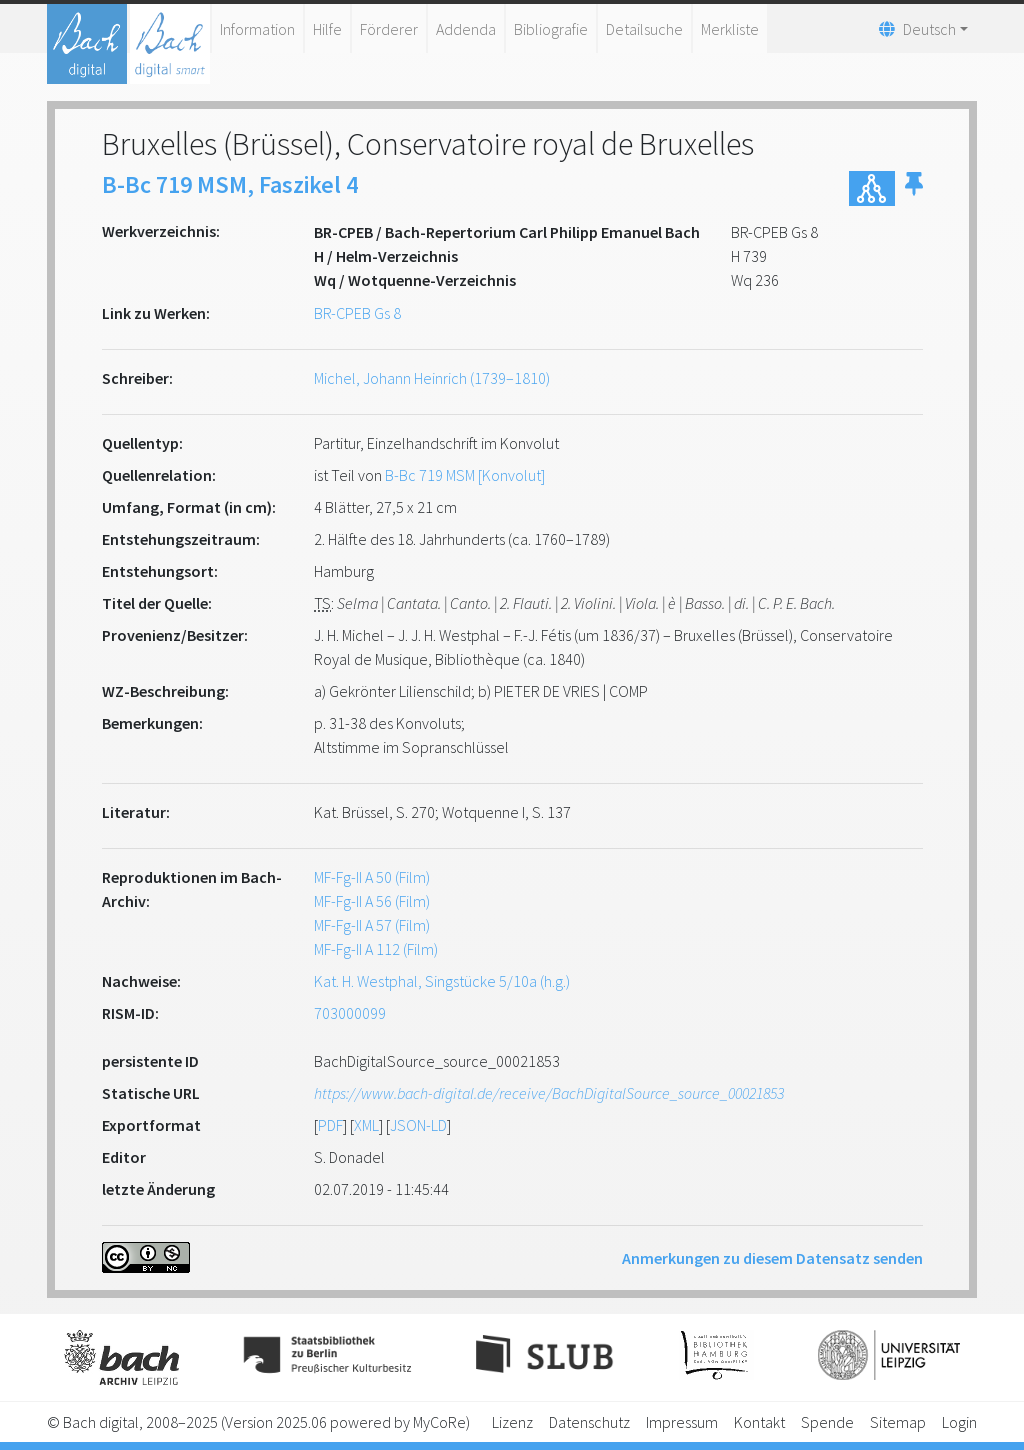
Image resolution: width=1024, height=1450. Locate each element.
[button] (914, 188)
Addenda (466, 29)
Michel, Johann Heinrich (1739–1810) (432, 378)
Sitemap (898, 1422)
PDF (330, 1125)
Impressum (682, 1422)
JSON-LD (418, 1125)
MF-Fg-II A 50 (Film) (372, 877)
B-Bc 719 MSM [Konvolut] (465, 475)
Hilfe (327, 29)
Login (959, 1422)
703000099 (350, 1013)
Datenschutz (589, 1422)
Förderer (389, 29)
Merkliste (730, 29)
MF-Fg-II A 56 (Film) (372, 901)
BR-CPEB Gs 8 (357, 313)
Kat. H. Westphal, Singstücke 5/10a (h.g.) (442, 981)
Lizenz (512, 1422)
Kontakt (759, 1422)
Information (257, 29)
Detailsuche (644, 29)
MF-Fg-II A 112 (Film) (376, 949)
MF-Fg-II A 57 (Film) (372, 925)
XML (366, 1125)
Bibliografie (551, 29)
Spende (827, 1422)
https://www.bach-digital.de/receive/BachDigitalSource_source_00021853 (549, 1093)
